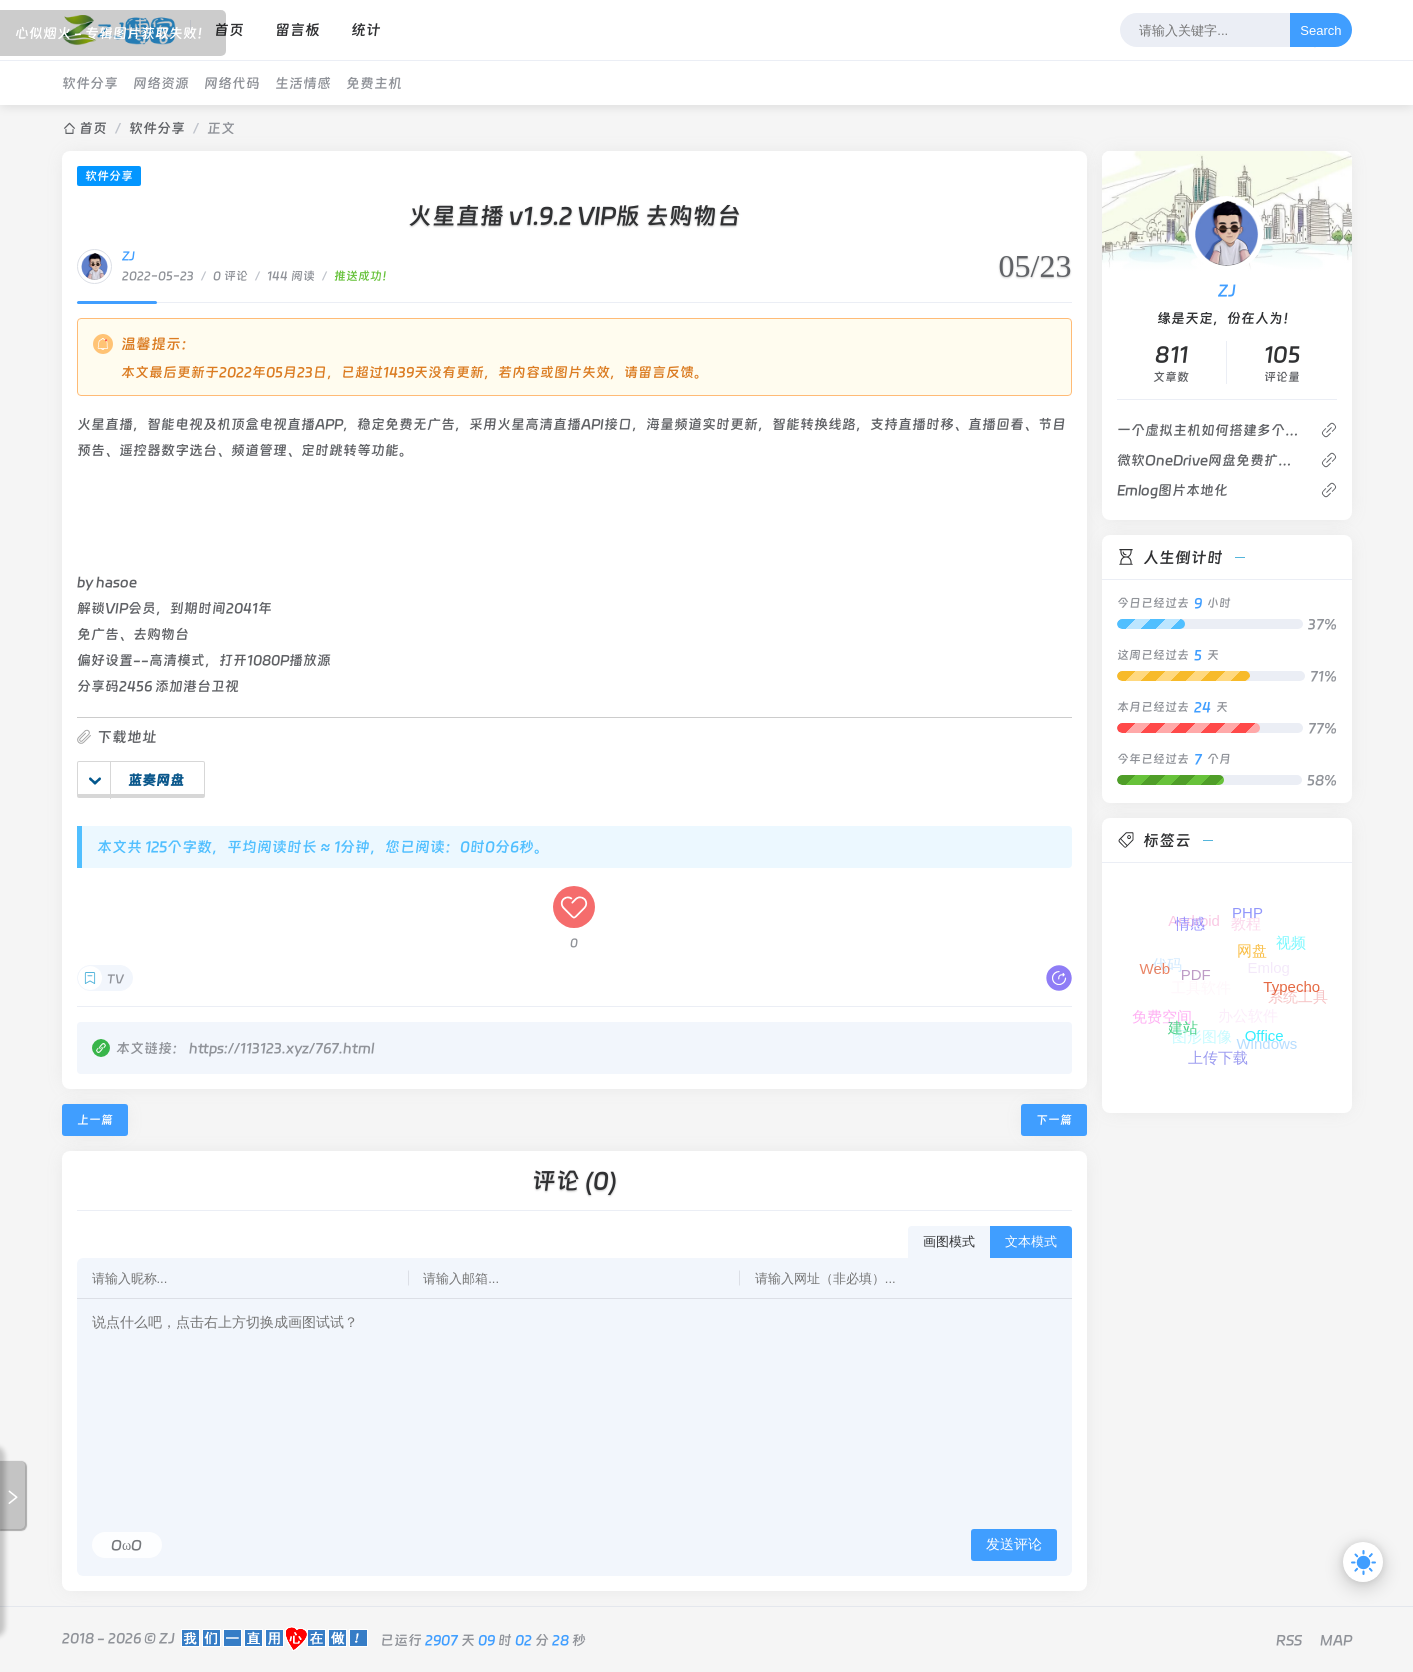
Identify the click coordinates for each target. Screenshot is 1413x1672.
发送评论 (1014, 1544)
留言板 (297, 30)
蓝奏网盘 (136, 780)
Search (1320, 30)
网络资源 (161, 83)
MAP (1336, 1640)
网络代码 (232, 83)
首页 (229, 30)
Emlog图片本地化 (1172, 490)
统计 (366, 30)
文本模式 (1031, 1241)
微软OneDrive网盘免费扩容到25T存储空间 (1210, 460)
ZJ (128, 256)
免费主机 (374, 83)
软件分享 (90, 83)
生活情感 (303, 83)
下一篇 (1054, 1120)
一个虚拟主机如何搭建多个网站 (1210, 430)
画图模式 (949, 1241)
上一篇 (95, 1120)
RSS (1289, 1640)
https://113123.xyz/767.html (281, 1048)
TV (115, 979)
